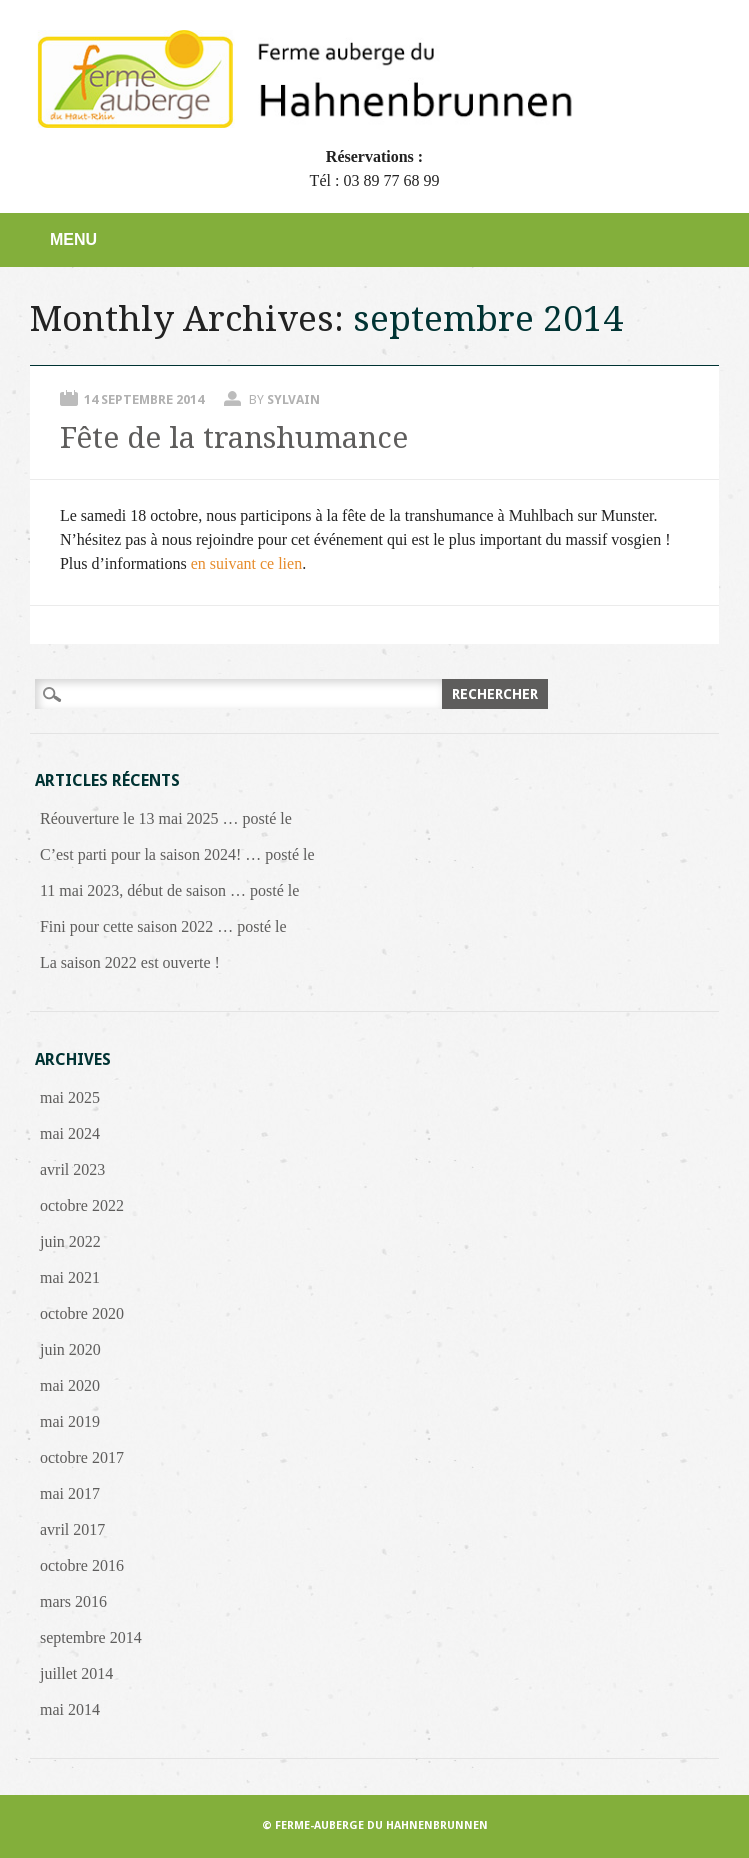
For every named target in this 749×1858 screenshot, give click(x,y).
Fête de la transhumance (234, 437)
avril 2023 (72, 1169)
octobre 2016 (82, 1565)
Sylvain (293, 399)
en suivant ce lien (247, 563)
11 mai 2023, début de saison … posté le (169, 890)
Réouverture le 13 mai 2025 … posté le (166, 818)
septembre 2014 (91, 1637)
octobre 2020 (82, 1313)
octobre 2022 (82, 1205)
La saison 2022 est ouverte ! (130, 962)
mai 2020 (70, 1385)
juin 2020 (70, 1349)
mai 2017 (70, 1493)
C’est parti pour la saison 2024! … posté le (177, 854)
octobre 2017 (82, 1457)
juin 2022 (70, 1241)
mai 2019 (70, 1421)
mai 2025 (70, 1097)
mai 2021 (70, 1277)
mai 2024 (70, 1133)
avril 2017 (72, 1529)
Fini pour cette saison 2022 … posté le (163, 926)
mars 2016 (73, 1601)
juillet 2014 (76, 1673)
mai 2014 (70, 1709)
